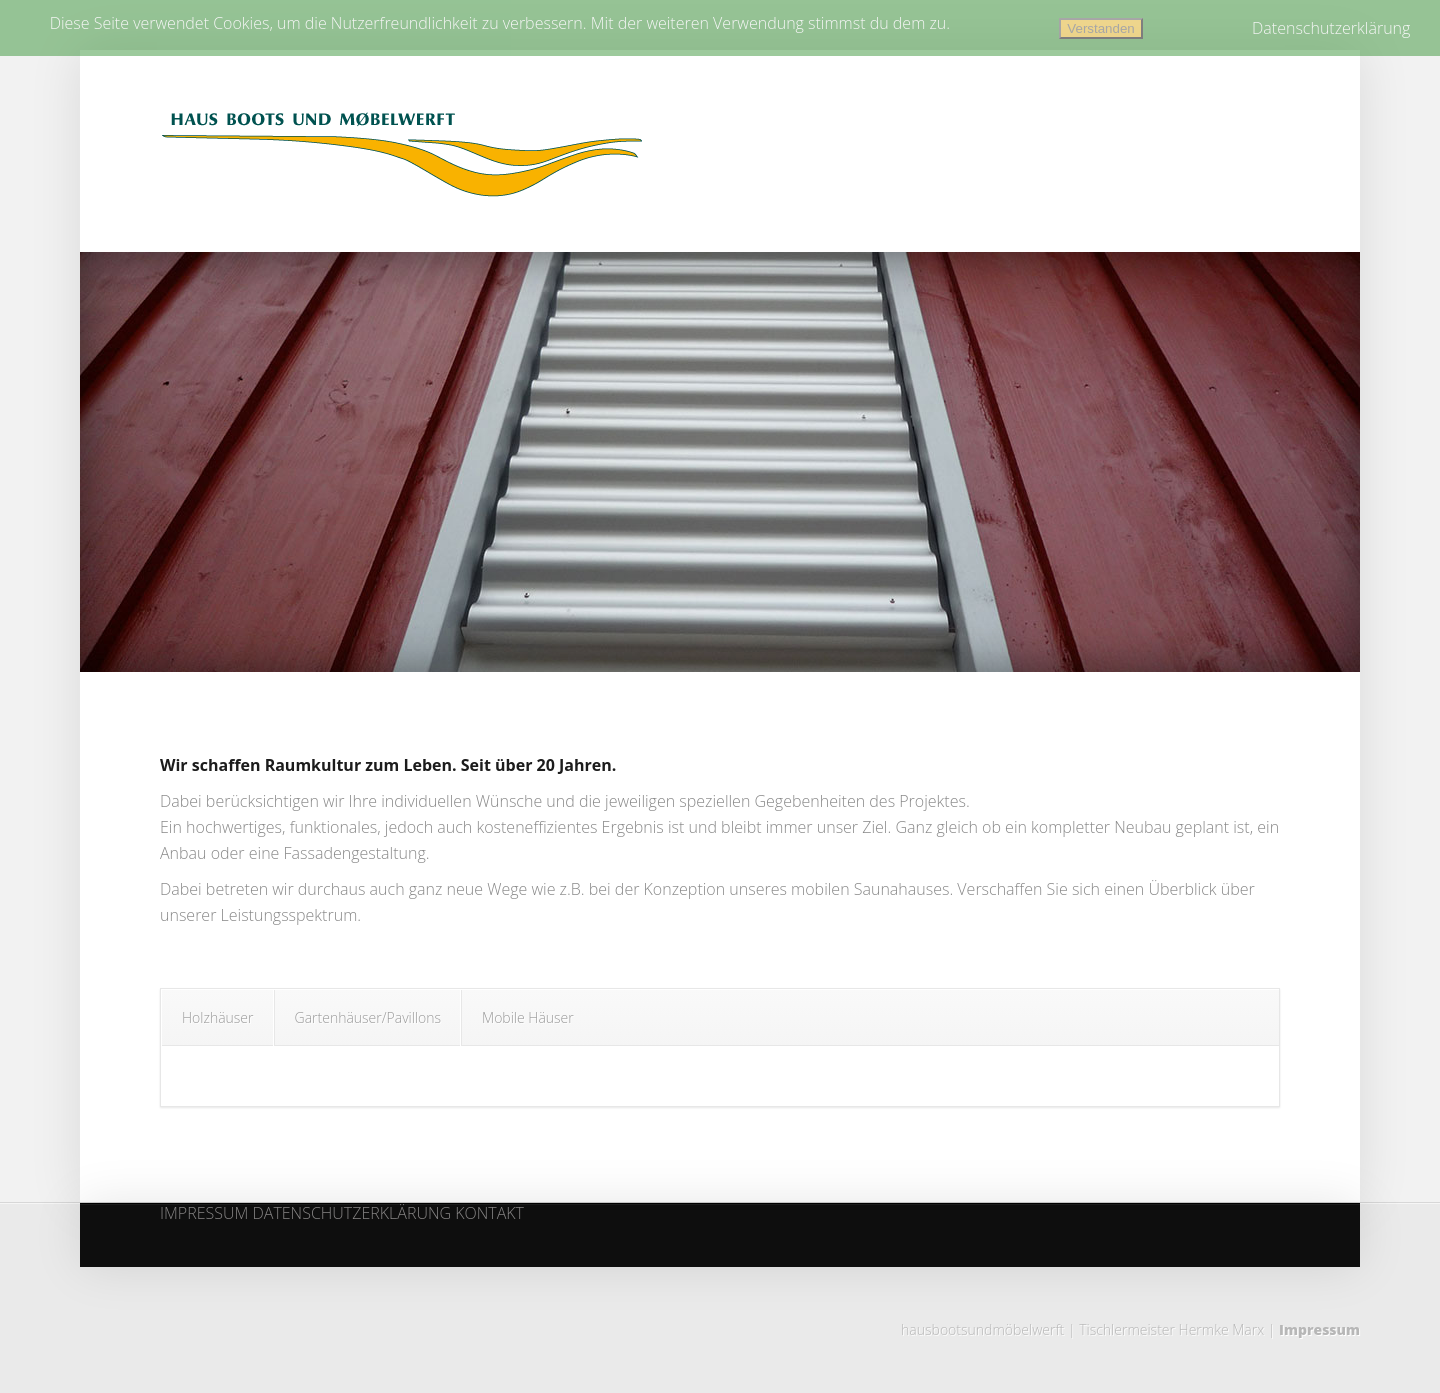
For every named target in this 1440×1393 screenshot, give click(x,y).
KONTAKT (489, 1214)
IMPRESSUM (204, 1214)
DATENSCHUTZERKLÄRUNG (351, 1214)
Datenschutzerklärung (1331, 28)
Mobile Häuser (528, 1017)
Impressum (1319, 1329)
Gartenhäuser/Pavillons (368, 1017)
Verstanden (1100, 28)
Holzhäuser (218, 1017)
